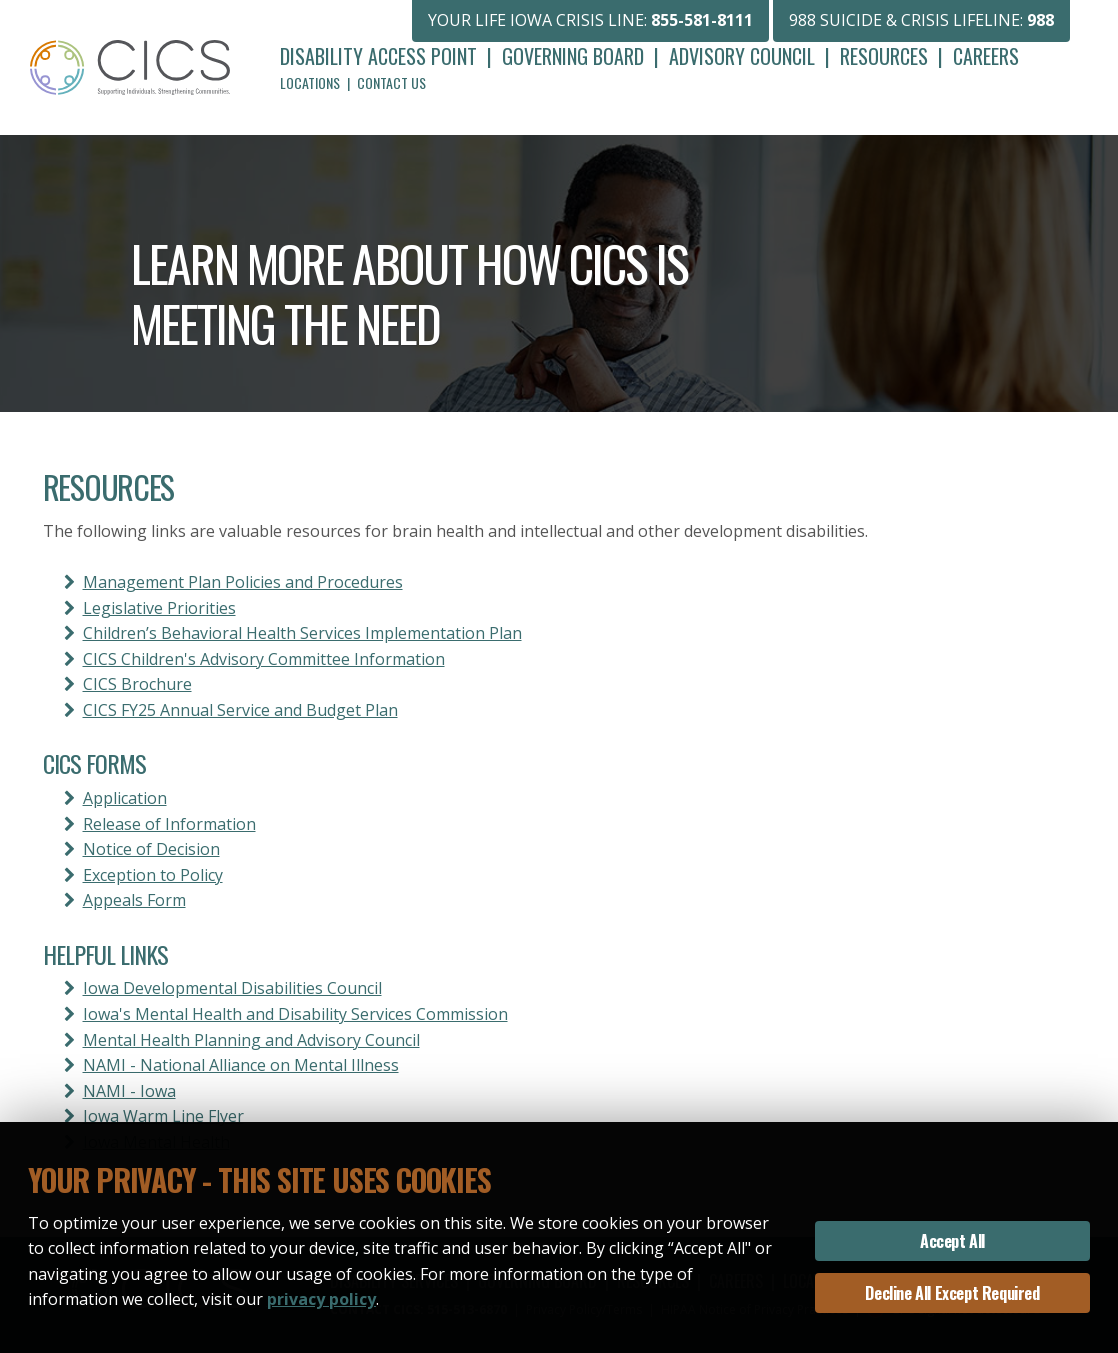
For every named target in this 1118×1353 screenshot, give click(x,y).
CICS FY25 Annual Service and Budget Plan (240, 710)
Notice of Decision (151, 849)
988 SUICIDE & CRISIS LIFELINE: (921, 20)
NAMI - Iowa (129, 1091)
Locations (310, 82)
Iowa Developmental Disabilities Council (232, 988)
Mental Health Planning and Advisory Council (251, 1040)
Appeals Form (134, 900)
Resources (884, 56)
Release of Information (169, 824)
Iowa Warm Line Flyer (163, 1116)
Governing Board (573, 56)
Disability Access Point (378, 56)
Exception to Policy (153, 875)
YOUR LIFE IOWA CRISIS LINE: (590, 20)
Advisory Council (742, 56)
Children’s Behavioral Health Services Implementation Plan (302, 633)
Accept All (952, 1241)
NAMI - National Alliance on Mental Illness (241, 1065)
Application (125, 798)
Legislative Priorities (159, 608)
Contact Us (391, 82)
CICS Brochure (137, 684)
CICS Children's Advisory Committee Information (264, 659)
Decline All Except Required (952, 1293)
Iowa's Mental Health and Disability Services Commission (295, 1014)
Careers (986, 56)
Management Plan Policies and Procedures (243, 582)
